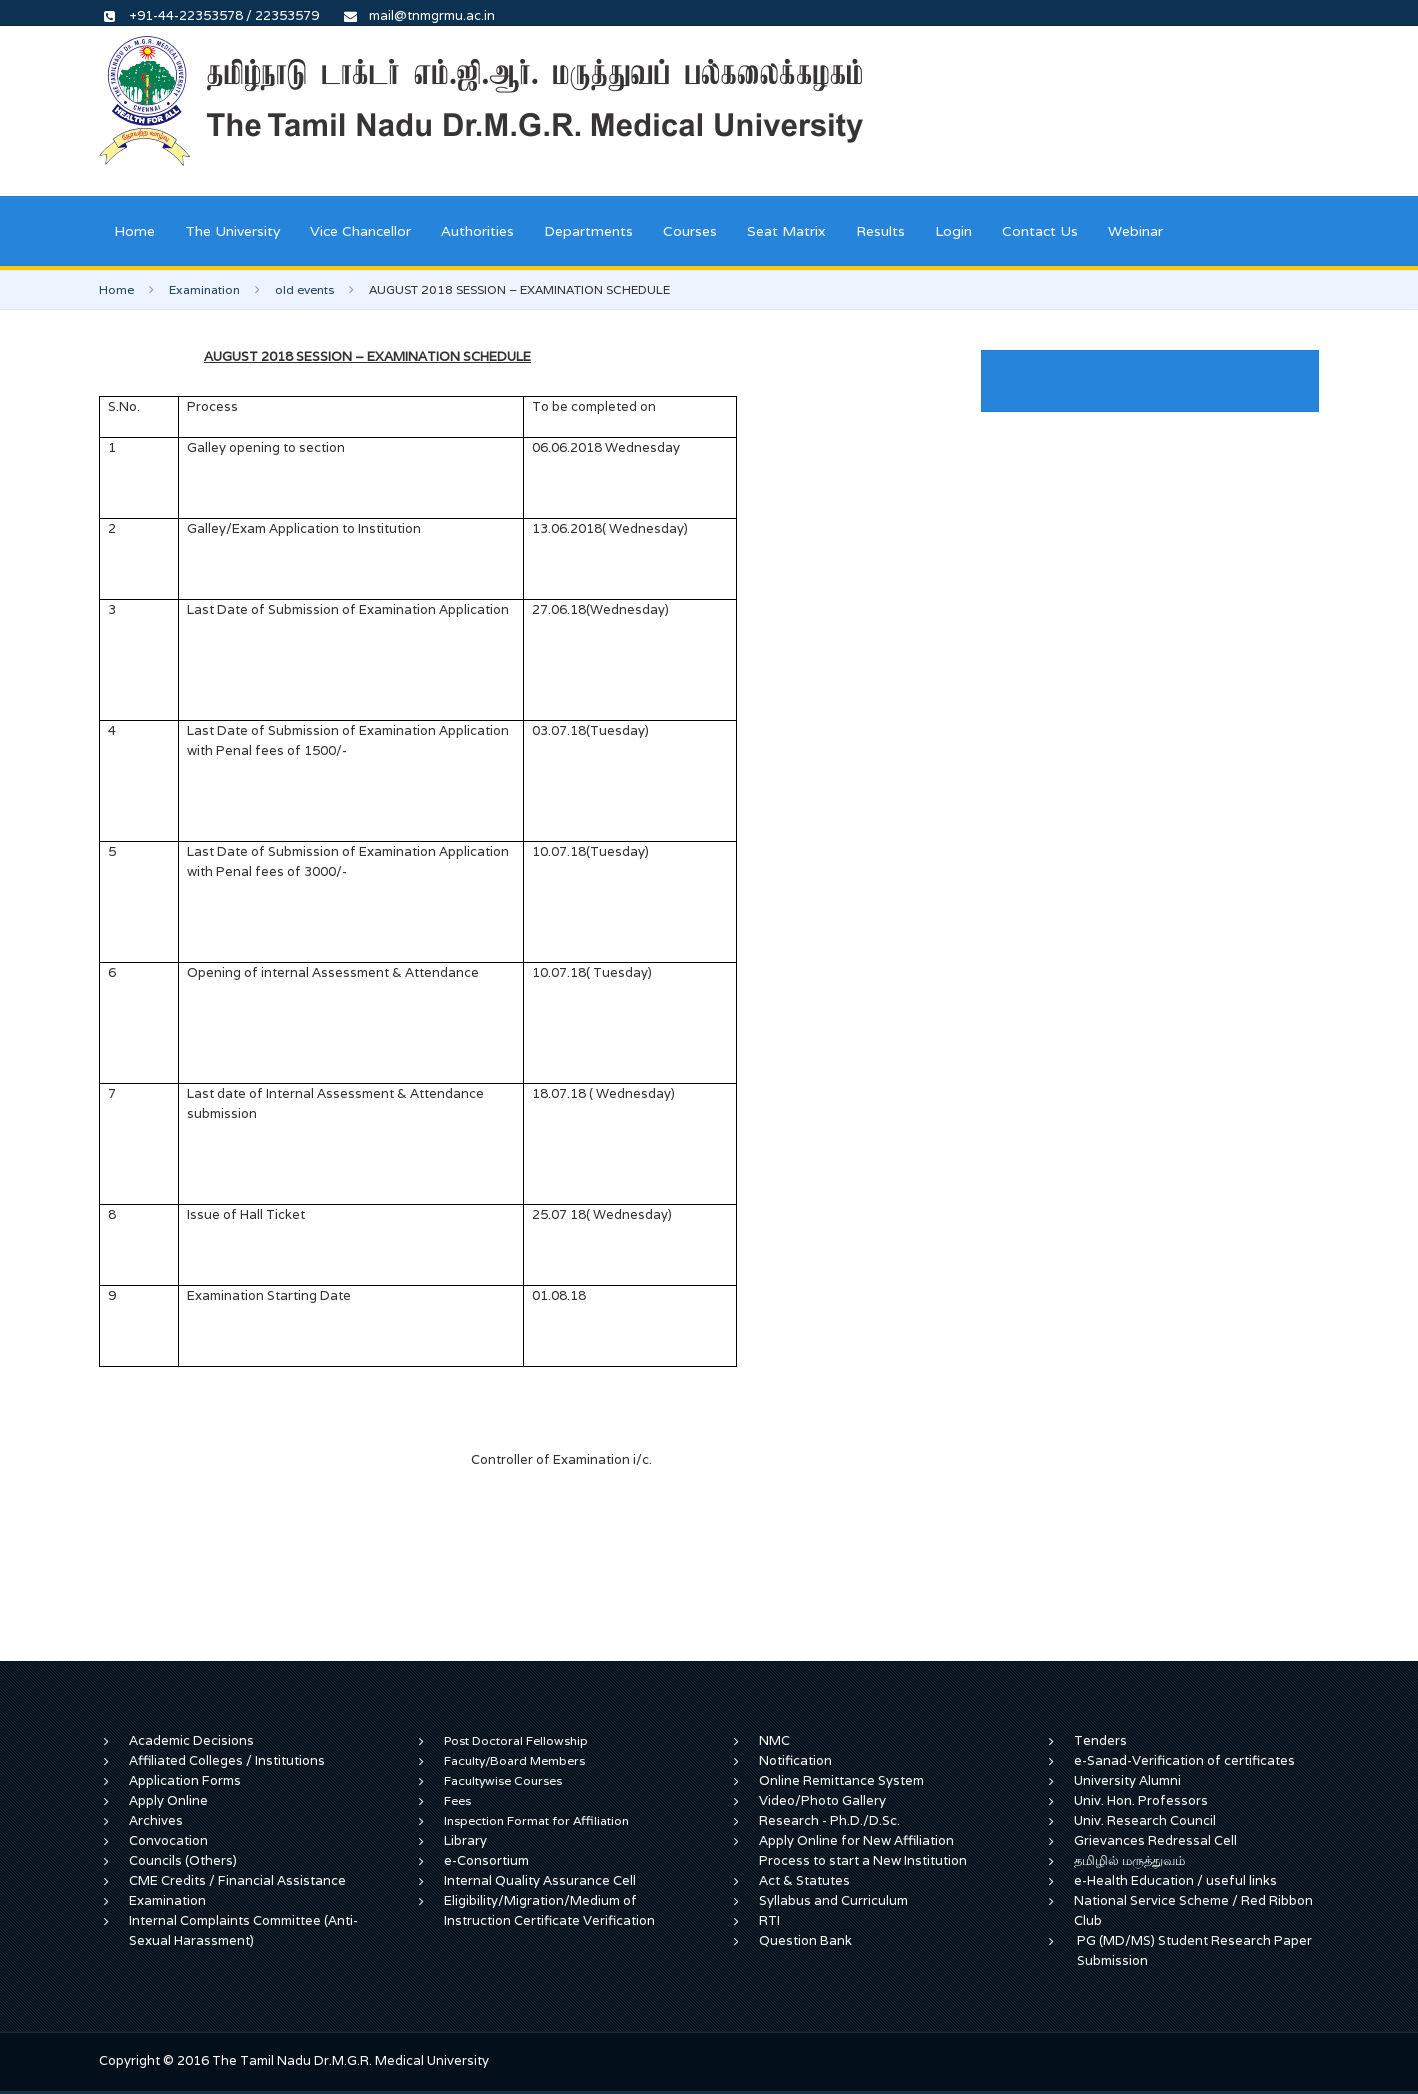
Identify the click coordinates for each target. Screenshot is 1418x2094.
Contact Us (1040, 231)
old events (304, 289)
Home (134, 231)
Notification (795, 1760)
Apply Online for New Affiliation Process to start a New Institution (864, 1850)
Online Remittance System (841, 1780)
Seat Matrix (786, 231)
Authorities (477, 231)
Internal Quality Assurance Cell (540, 1880)
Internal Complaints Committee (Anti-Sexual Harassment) (243, 1930)
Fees (457, 1800)
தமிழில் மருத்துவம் (1129, 1860)
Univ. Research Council (1145, 1820)
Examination (204, 289)
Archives (156, 1820)
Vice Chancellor (360, 231)
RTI (769, 1920)
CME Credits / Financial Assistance (237, 1880)
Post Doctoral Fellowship (516, 1740)
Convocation (168, 1840)
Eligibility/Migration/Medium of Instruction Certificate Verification (549, 1910)
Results (880, 231)
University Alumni (1127, 1780)
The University (232, 231)
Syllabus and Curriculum (833, 1900)
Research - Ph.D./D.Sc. (829, 1820)
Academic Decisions (191, 1740)
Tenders (1100, 1740)
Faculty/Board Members (514, 1760)
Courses (690, 231)
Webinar (1135, 231)
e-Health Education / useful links (1175, 1880)
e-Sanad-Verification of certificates (1184, 1760)
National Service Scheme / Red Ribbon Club (1193, 1910)
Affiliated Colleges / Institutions (227, 1760)
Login (953, 231)
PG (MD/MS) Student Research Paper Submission (1194, 1950)
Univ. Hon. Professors (1141, 1800)
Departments (588, 231)
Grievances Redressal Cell (1155, 1840)
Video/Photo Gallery (822, 1800)
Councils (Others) (183, 1860)
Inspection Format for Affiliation (536, 1820)
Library (465, 1840)
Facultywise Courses (503, 1780)
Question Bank (805, 1940)
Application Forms (185, 1780)
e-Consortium (486, 1860)
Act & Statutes (804, 1880)
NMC (774, 1740)
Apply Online (168, 1800)
